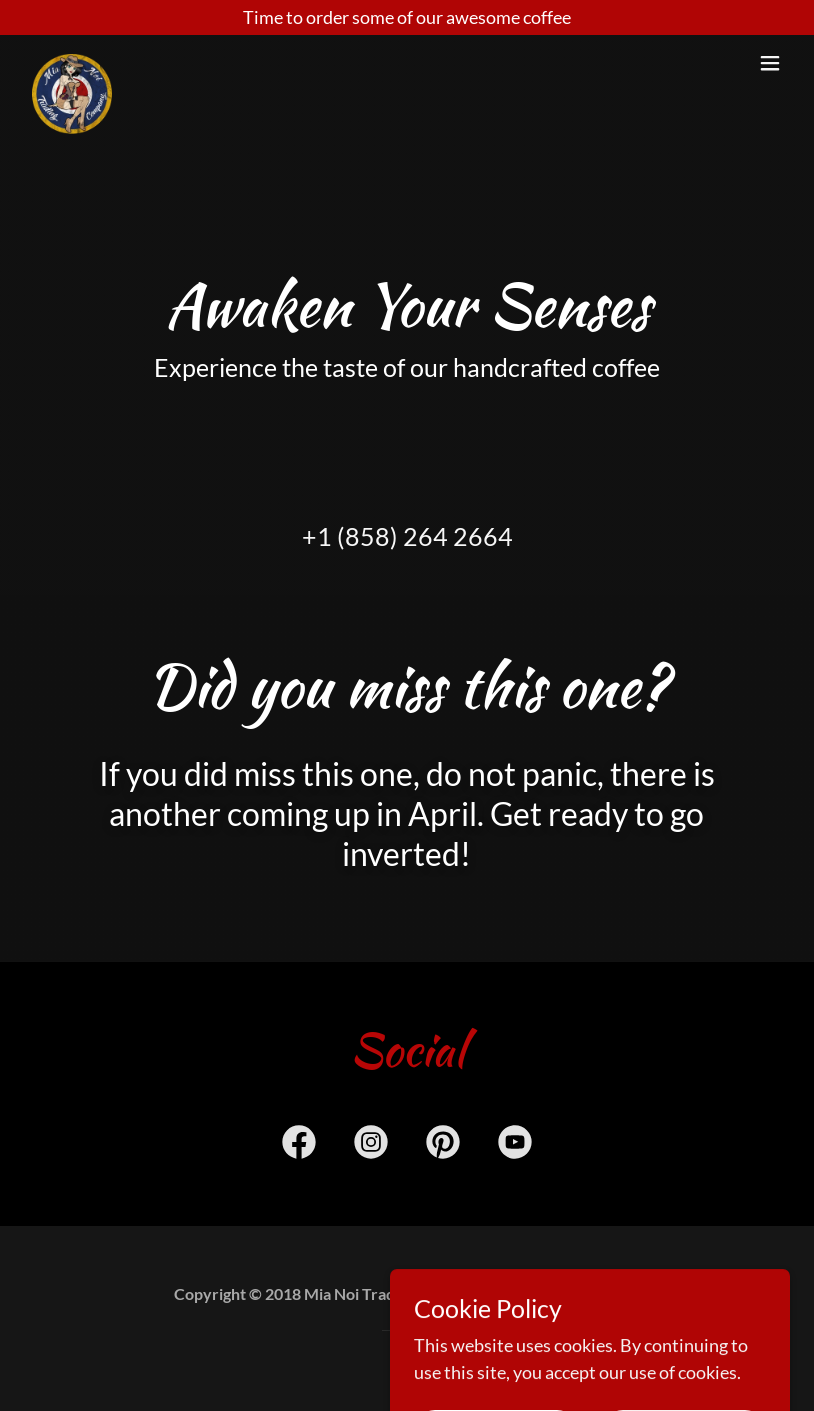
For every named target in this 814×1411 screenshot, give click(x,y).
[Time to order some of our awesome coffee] (407, 17)
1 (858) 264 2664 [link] (415, 536)
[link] (72, 63)
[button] (770, 63)
